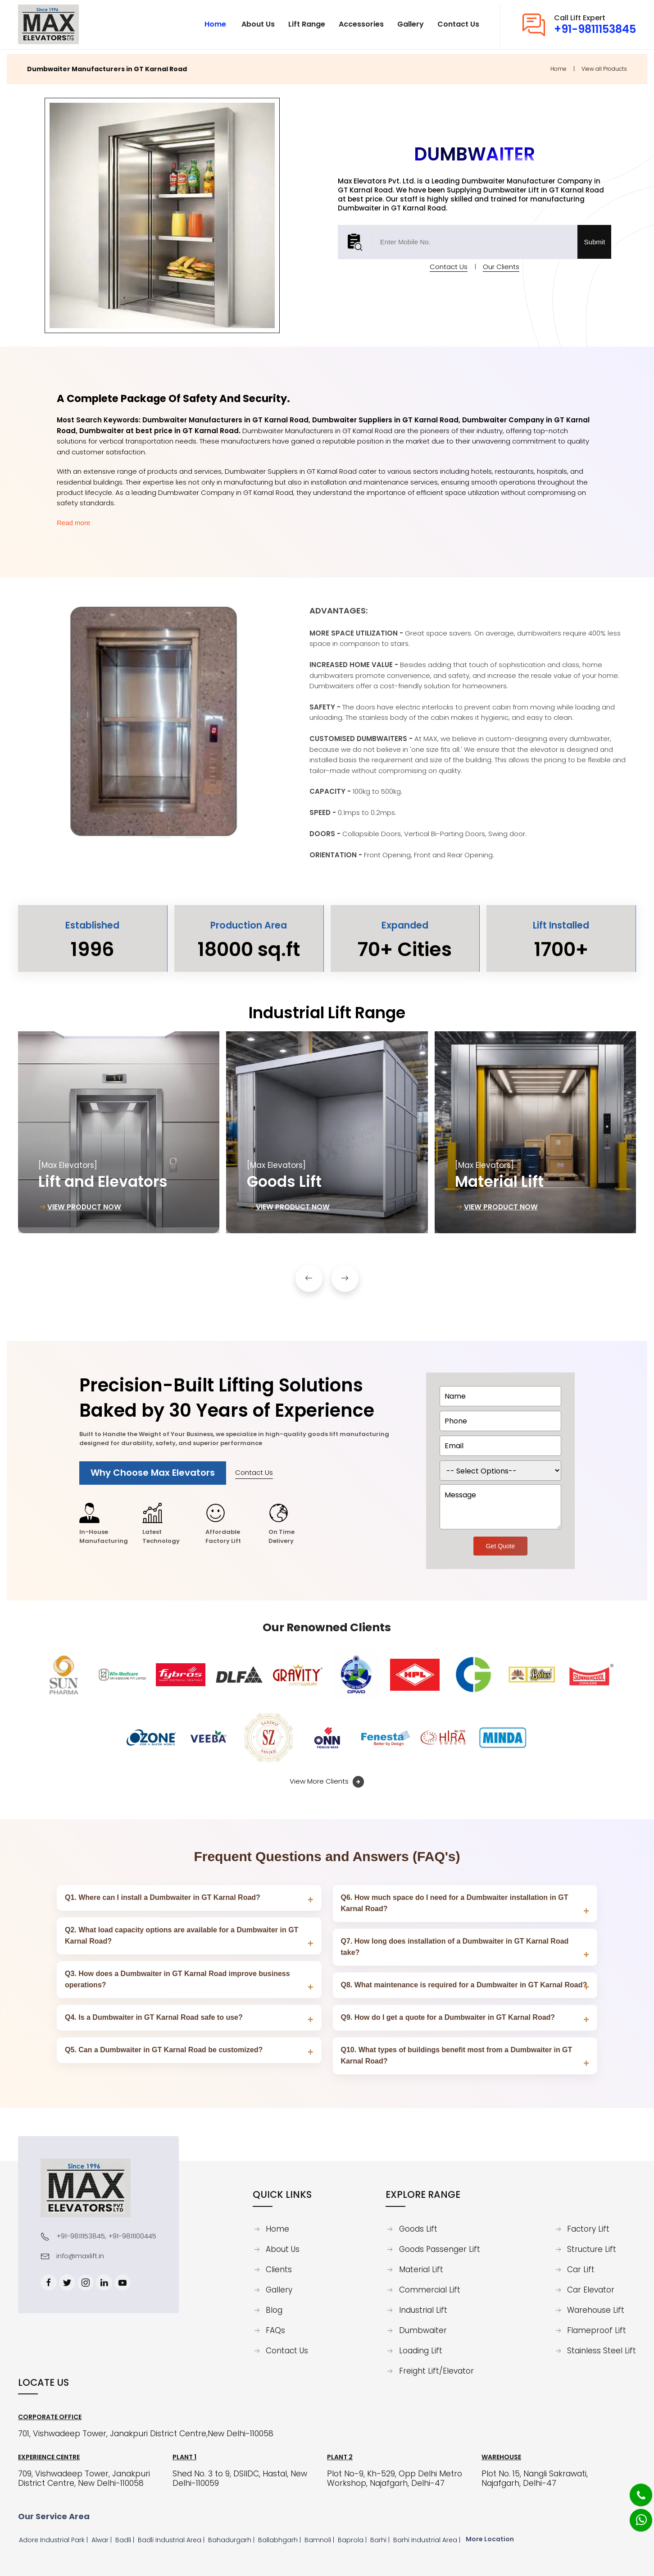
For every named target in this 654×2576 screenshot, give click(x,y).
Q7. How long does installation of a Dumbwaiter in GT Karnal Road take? (455, 1946)
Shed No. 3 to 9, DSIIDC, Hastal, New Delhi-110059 (240, 2478)
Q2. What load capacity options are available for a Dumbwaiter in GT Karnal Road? (181, 1935)
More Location (490, 2539)
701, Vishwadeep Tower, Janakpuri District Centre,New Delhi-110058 (145, 2434)
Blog (274, 2310)
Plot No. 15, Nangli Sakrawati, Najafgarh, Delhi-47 (534, 2478)
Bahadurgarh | (232, 2539)
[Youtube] (122, 2282)
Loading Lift (420, 2351)
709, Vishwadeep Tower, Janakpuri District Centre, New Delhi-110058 (84, 2478)
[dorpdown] (500, 1470)
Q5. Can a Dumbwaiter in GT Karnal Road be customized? (164, 2050)
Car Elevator (590, 2290)
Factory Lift (588, 2229)
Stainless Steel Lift (601, 2351)
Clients (279, 2269)
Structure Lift (591, 2249)
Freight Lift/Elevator (436, 2371)
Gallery (279, 2290)
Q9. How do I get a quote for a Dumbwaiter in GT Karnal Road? (448, 2017)
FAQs (275, 2330)
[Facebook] (49, 2282)
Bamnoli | (320, 2539)
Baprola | (353, 2539)
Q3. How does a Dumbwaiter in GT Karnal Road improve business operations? (177, 1979)
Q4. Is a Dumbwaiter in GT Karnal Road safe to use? (154, 2017)
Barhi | (380, 2539)
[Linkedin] (104, 2282)
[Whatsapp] (635, 2515)
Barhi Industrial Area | (427, 2539)
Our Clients (501, 262)
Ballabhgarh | (280, 2539)
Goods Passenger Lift (439, 2249)
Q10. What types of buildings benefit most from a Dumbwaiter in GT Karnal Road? (456, 2055)
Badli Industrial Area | (172, 2539)
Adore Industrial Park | (54, 2539)
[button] (308, 1273)
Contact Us (449, 262)
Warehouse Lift (595, 2310)
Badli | (125, 2539)
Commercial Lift (429, 2290)
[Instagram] (85, 2282)
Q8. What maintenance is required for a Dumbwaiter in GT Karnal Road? (464, 1985)
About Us (283, 2249)
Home (558, 64)
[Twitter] (67, 2282)
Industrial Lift (423, 2310)
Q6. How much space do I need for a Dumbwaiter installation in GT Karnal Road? (454, 1903)
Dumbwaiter (423, 2330)
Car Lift (581, 2269)
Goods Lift (418, 2229)
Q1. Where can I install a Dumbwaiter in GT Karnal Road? (162, 1897)
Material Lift (421, 2269)
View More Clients (327, 1782)
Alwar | (102, 2539)
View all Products (604, 64)
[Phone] (634, 2489)
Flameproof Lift (596, 2330)
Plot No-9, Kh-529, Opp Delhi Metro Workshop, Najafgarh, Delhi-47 (394, 2478)
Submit (594, 237)
